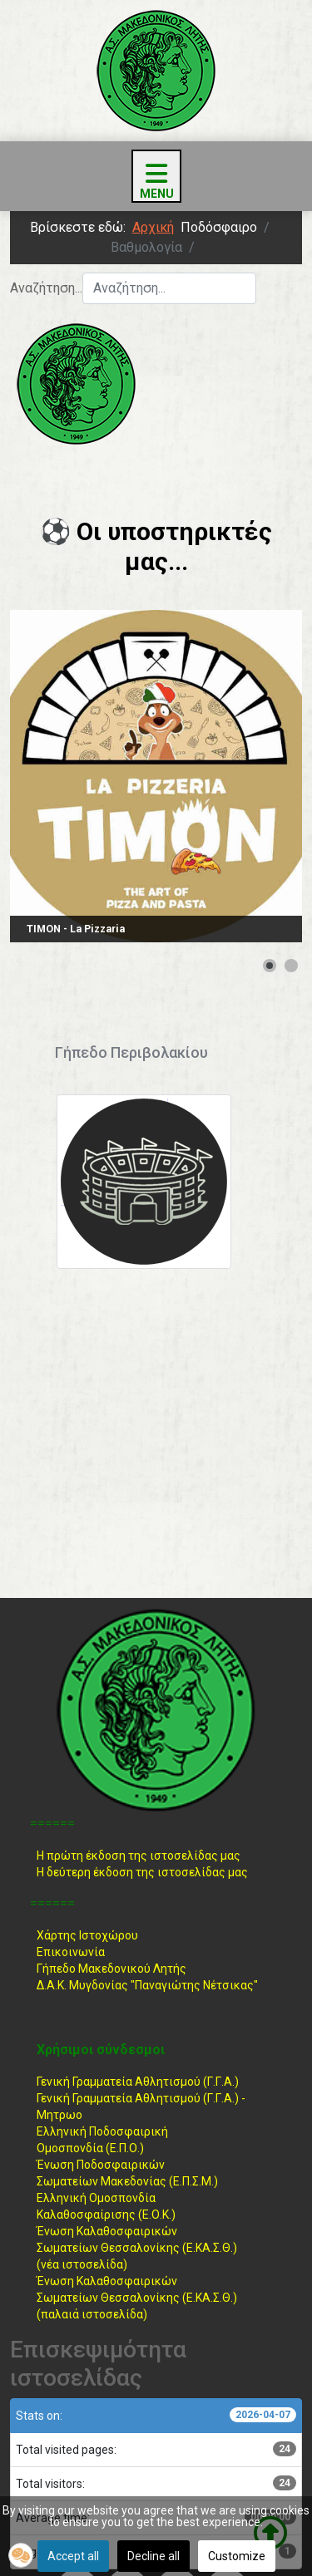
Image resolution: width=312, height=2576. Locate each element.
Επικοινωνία (71, 1952)
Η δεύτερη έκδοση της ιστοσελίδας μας (142, 1872)
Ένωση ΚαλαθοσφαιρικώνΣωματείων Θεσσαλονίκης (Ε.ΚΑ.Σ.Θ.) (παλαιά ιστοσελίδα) (137, 2297)
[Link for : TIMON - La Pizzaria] (156, 776)
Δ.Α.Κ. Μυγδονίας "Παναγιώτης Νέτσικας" (147, 1985)
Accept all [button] (73, 2556)
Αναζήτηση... (46, 288)
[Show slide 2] (291, 965)
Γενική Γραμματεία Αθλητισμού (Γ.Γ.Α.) (138, 2081)
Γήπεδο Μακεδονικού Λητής (111, 1968)
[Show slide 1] (269, 965)
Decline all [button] (153, 2556)
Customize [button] (236, 2556)
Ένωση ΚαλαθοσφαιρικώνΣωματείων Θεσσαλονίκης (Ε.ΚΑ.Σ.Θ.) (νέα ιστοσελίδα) (137, 2248)
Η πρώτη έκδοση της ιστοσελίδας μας (138, 1855)
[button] (20, 2555)
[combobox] (169, 288)
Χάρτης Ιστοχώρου (87, 1935)
